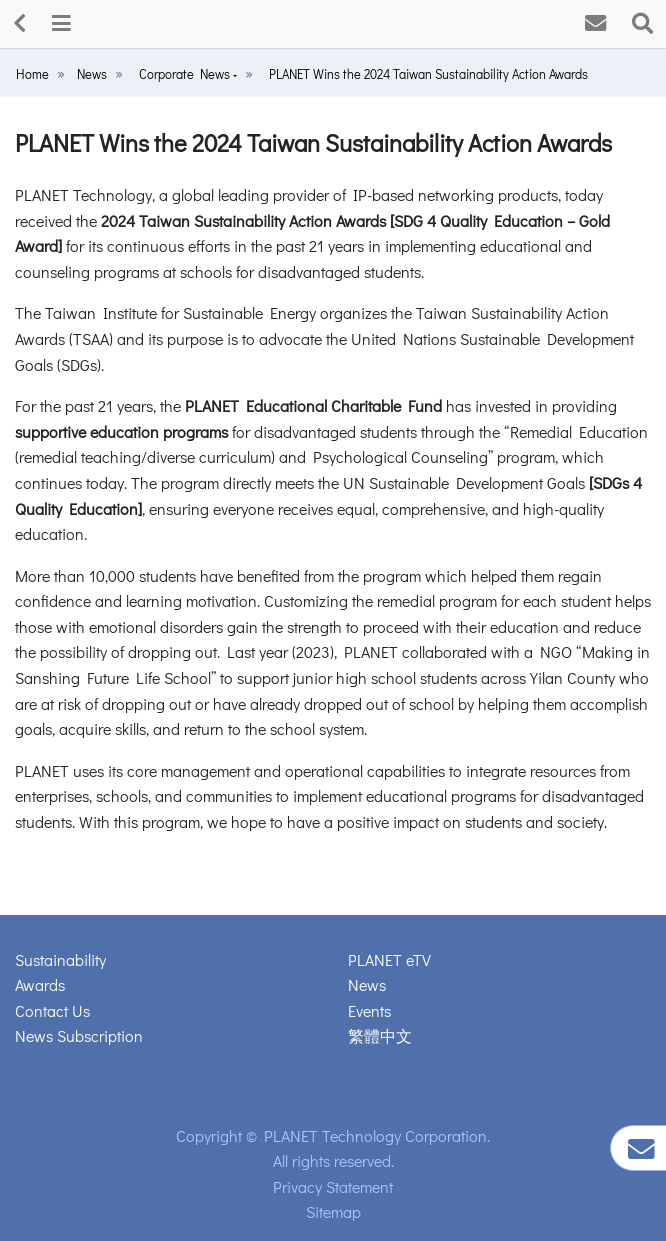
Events (369, 1010)
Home (32, 74)
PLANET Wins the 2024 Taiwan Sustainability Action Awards (428, 74)
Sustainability (60, 959)
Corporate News (186, 74)
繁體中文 (380, 1035)
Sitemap (333, 1211)
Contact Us (52, 1010)
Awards (40, 984)
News (92, 74)
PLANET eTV (389, 959)
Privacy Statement (333, 1186)
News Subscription (79, 1035)
